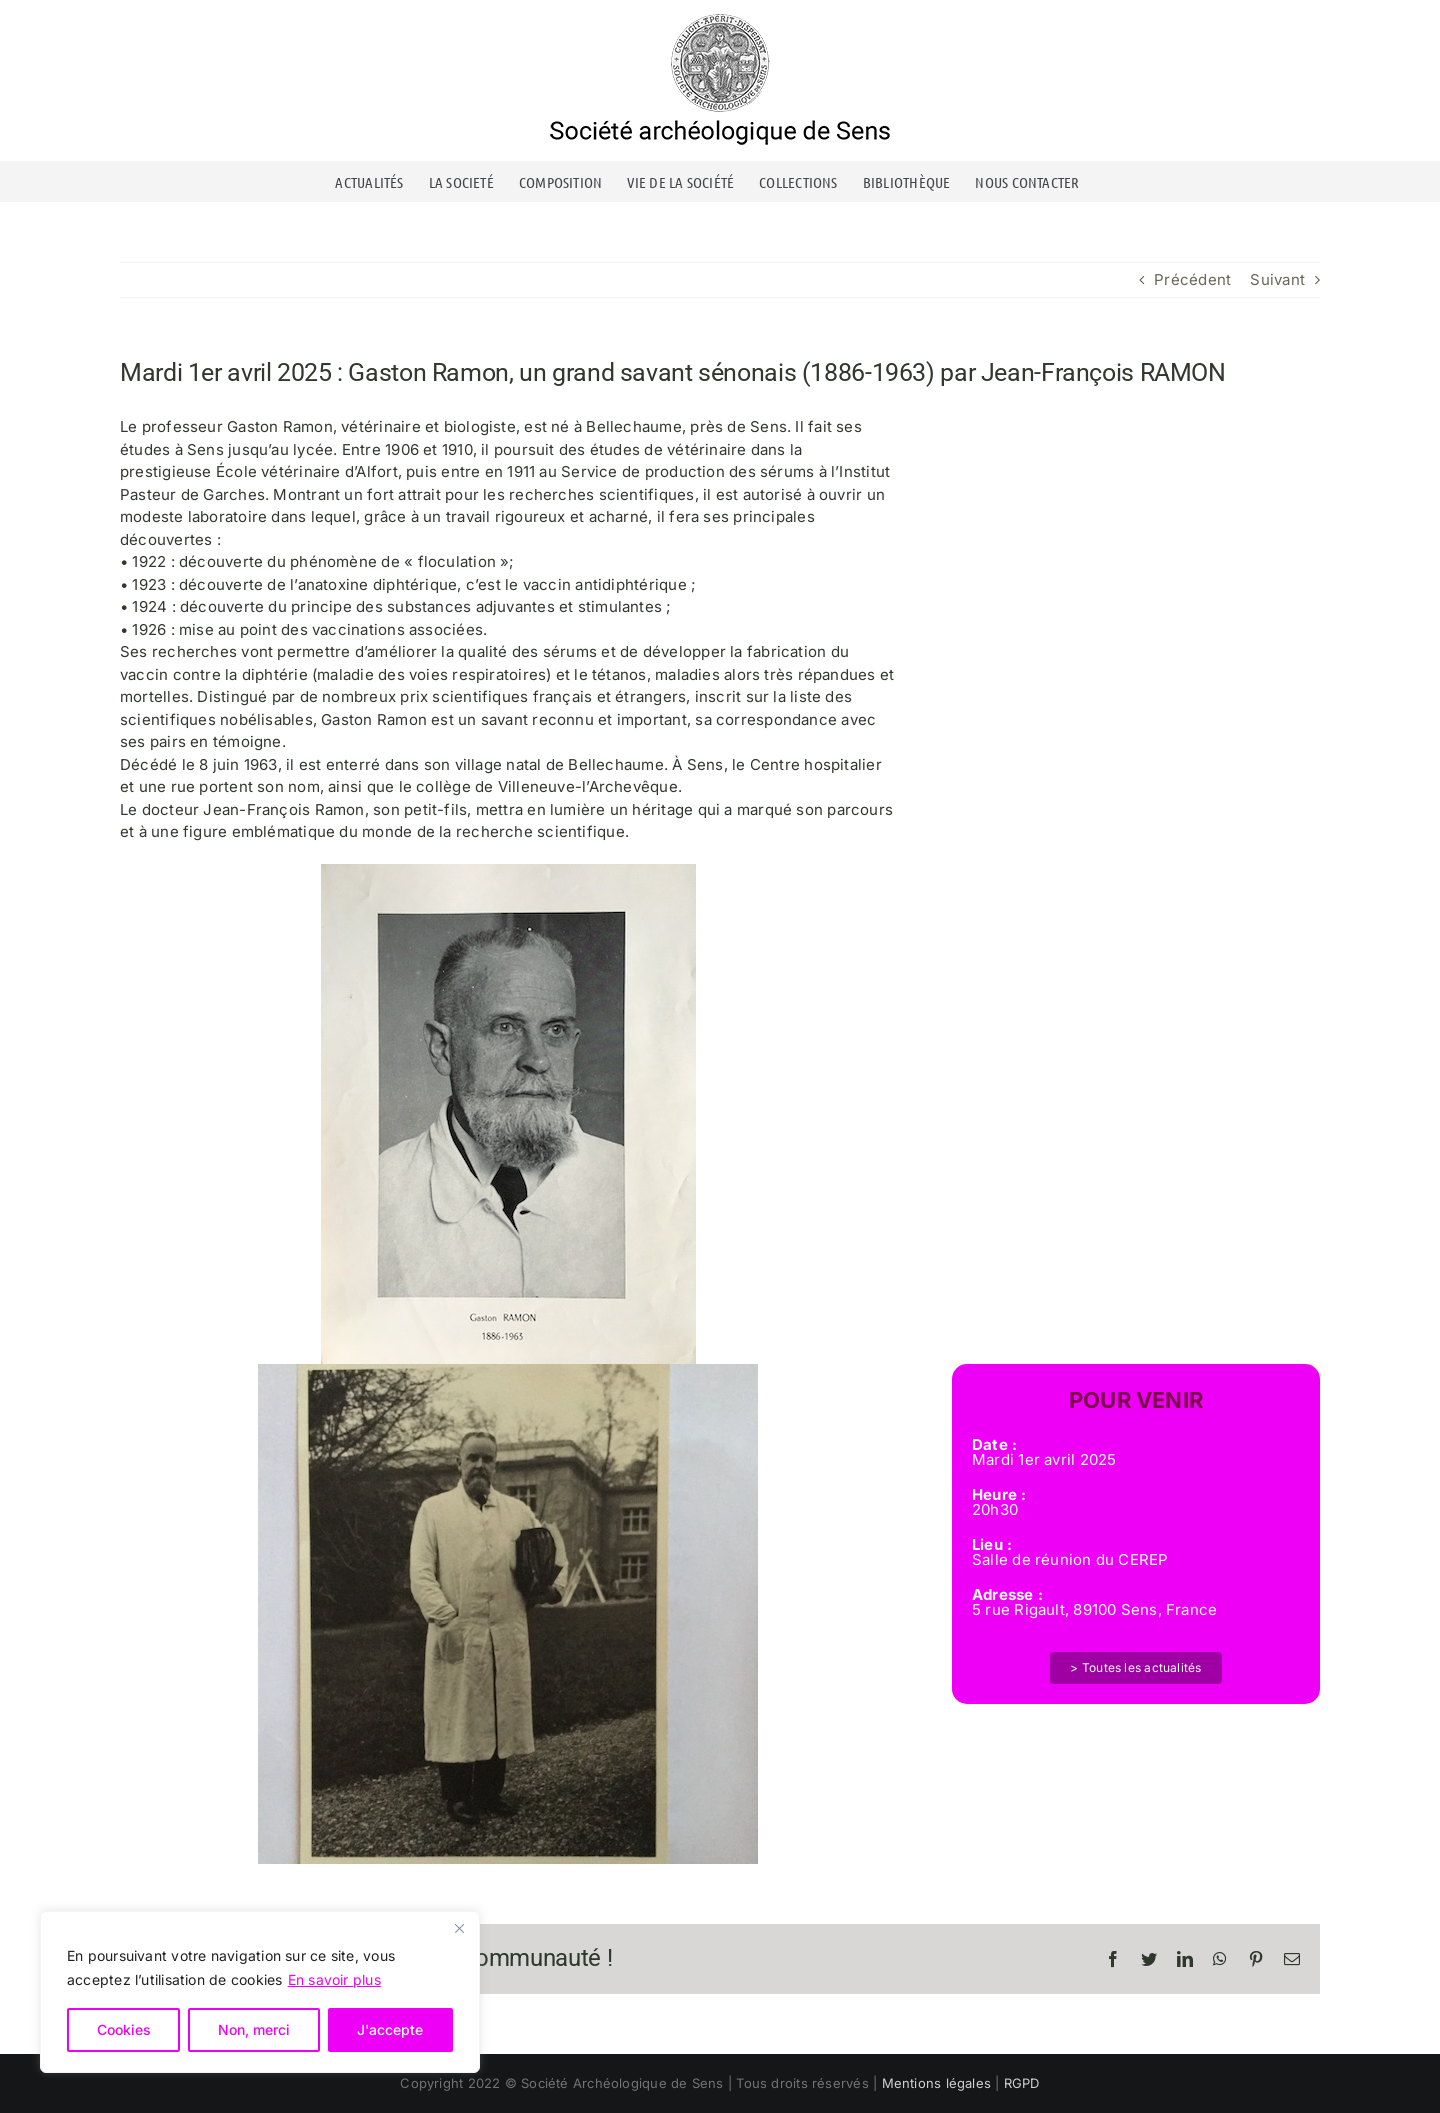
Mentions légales (937, 2083)
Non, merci (254, 2029)
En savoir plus (334, 1979)
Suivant (1277, 279)
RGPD (1022, 2083)
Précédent (1192, 279)
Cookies (124, 2029)
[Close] (459, 1928)
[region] (260, 1992)
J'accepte (390, 2029)
